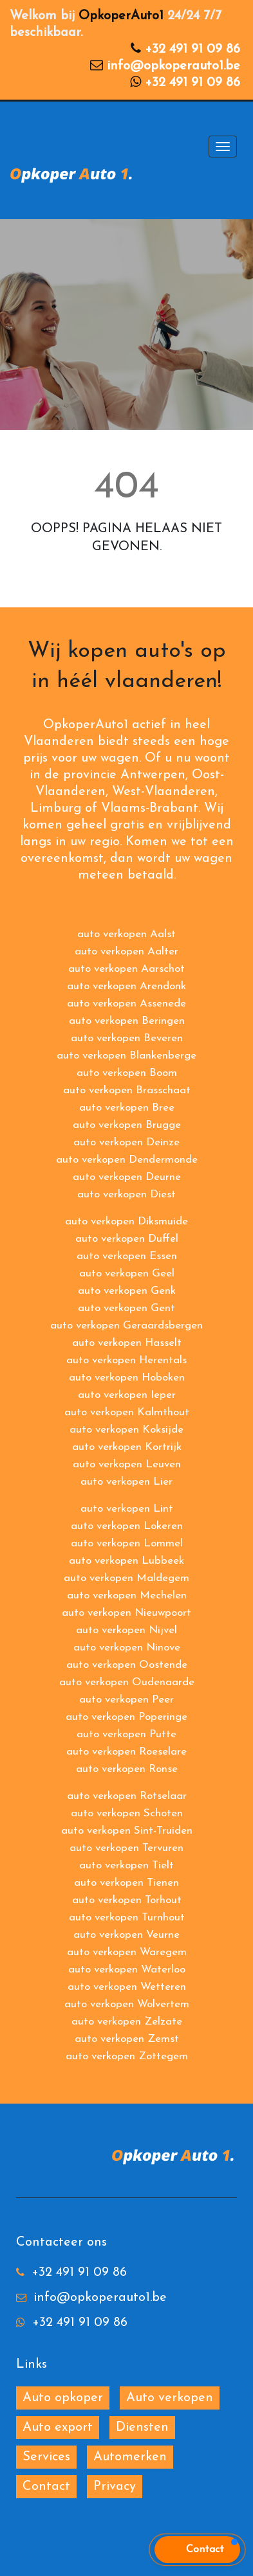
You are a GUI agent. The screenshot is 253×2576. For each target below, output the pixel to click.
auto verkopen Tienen (126, 1882)
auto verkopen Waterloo (126, 1969)
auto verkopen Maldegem (126, 1578)
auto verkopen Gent (126, 1308)
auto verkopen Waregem (127, 1952)
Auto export (58, 2427)
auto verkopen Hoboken (127, 1377)
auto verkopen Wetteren (127, 1986)
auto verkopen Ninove (126, 1647)
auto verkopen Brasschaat (127, 1090)
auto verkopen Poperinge (126, 1717)
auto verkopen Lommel (127, 1543)
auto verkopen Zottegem (127, 2056)
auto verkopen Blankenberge (126, 1055)
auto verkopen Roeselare (126, 1751)
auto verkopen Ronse (127, 1769)
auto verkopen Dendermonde (127, 1159)
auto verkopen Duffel (126, 1238)
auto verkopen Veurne (126, 1934)
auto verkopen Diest (126, 1194)
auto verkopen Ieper (127, 1395)
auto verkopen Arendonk (126, 986)
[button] (197, 2549)
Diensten (142, 2427)
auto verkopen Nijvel (126, 1630)
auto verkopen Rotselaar (127, 1796)
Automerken (130, 2457)
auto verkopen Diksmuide (126, 1221)
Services (46, 2457)
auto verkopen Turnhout (127, 1917)
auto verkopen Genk (127, 1290)
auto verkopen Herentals (126, 1360)
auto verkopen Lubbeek (126, 1560)
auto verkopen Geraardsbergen (126, 1325)
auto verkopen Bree (126, 1107)
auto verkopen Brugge (127, 1125)
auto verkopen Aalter (126, 951)
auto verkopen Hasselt (127, 1342)
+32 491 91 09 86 (192, 49)
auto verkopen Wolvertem (126, 2004)
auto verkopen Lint (126, 1508)
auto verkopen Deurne (127, 1177)
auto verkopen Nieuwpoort (126, 1612)
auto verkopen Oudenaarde (126, 1682)
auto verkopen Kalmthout (126, 1412)
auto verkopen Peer (126, 1699)
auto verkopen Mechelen (127, 1595)
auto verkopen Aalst (126, 934)
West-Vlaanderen (163, 791)
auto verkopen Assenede (126, 1003)
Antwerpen (152, 775)
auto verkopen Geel (126, 1273)
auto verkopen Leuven (127, 1464)
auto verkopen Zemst (127, 2039)
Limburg (55, 808)
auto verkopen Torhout (127, 1900)
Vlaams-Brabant (149, 808)
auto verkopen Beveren (127, 1038)
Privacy (114, 2486)
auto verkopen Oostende (126, 1664)
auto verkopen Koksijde (126, 1429)
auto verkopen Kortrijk (127, 1447)
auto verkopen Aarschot (126, 968)
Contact (46, 2486)
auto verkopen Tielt (126, 1865)
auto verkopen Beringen (127, 1020)
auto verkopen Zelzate (126, 2021)
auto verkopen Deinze (126, 1142)
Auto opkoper (63, 2398)
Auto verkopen (169, 2398)
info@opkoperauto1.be (173, 66)
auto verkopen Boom (127, 1073)
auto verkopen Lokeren (127, 1526)
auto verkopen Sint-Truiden (126, 1830)
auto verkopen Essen (127, 1256)
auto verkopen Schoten (127, 1813)
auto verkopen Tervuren (126, 1848)
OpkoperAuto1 (121, 16)
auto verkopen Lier (126, 1481)
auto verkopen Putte (126, 1734)
